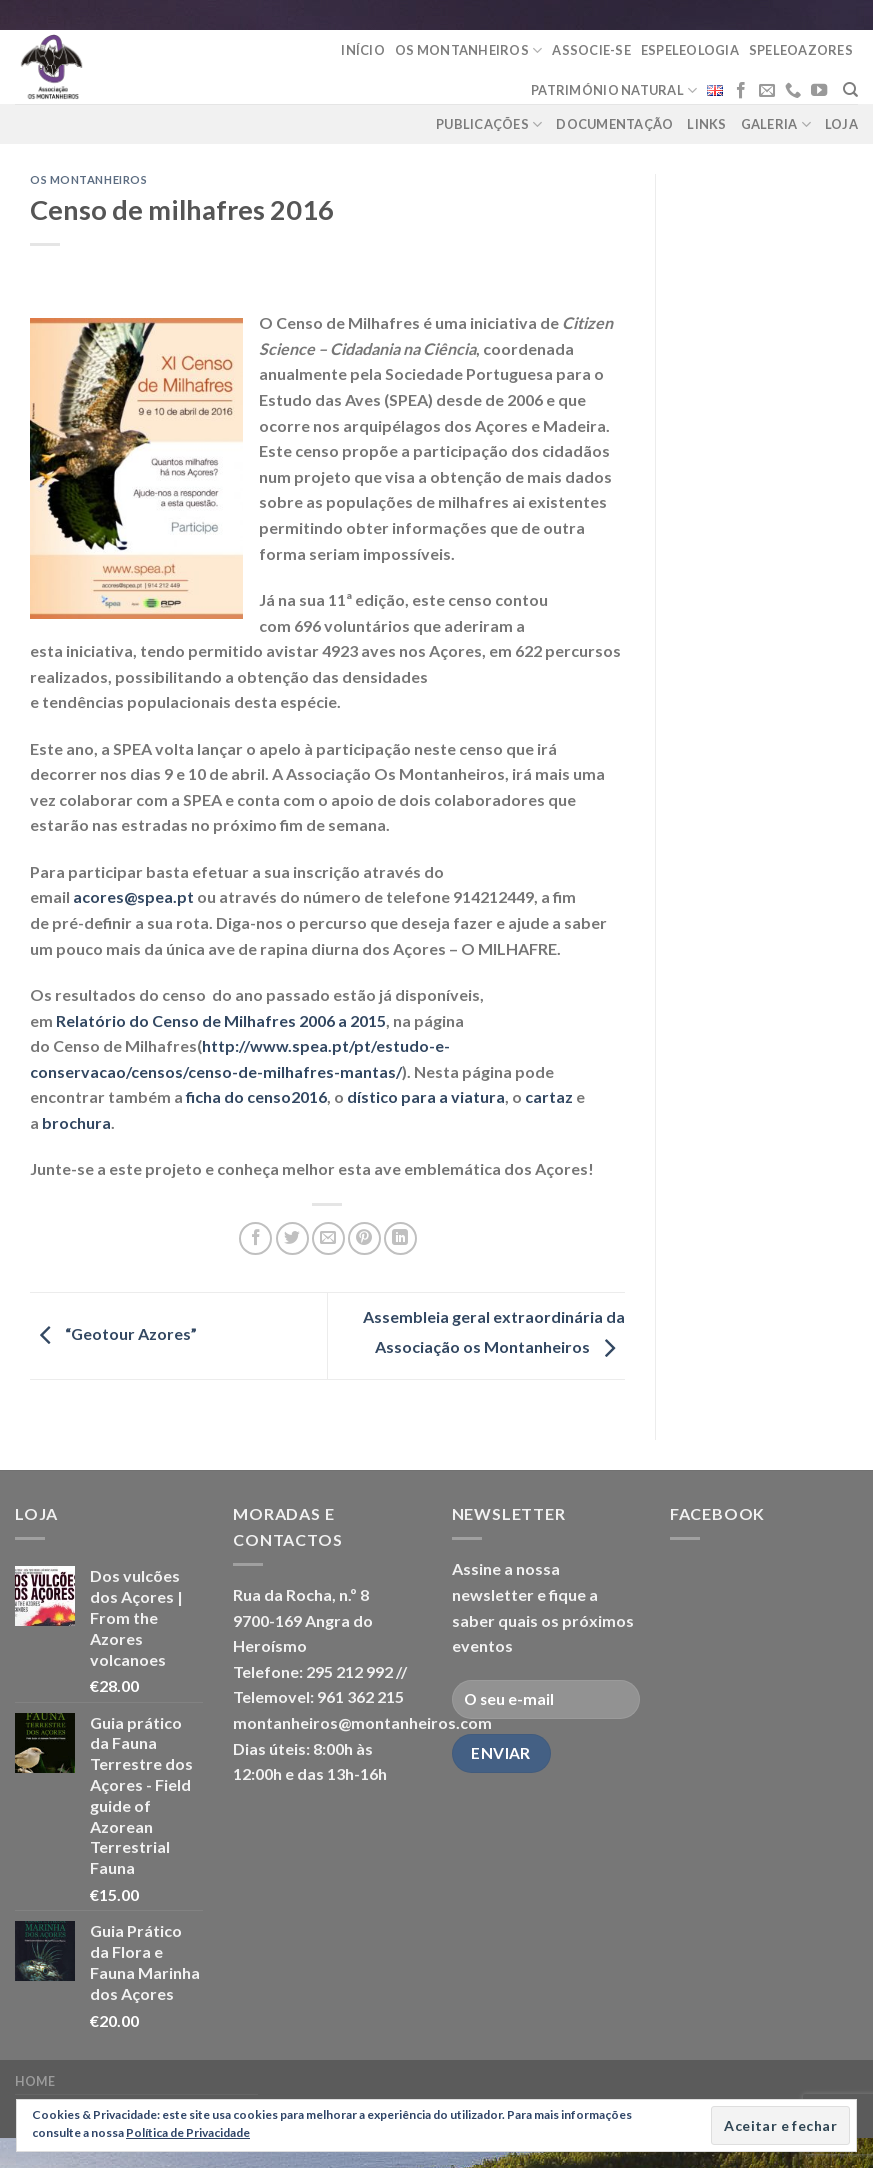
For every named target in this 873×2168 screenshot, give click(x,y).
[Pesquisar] (850, 90)
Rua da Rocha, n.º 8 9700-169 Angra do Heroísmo (303, 1620)
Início (363, 50)
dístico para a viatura (426, 1096)
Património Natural (614, 90)
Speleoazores (801, 50)
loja (841, 124)
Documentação (614, 124)
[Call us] (793, 91)
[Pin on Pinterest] (364, 1238)
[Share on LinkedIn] (400, 1238)
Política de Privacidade (188, 2132)
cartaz (549, 1096)
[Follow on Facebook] (741, 91)
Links (706, 124)
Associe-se (591, 50)
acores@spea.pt (133, 896)
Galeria (776, 124)
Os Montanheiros (468, 50)
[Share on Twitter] (292, 1238)
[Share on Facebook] (255, 1238)
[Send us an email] (767, 91)
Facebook (717, 1513)
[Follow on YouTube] (819, 91)
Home (35, 2081)
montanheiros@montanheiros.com (362, 1722)
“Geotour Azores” (113, 1333)
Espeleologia (690, 50)
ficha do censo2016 (256, 1096)
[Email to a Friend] (328, 1238)
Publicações (489, 124)
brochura (76, 1122)
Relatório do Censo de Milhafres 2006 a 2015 (221, 1020)
